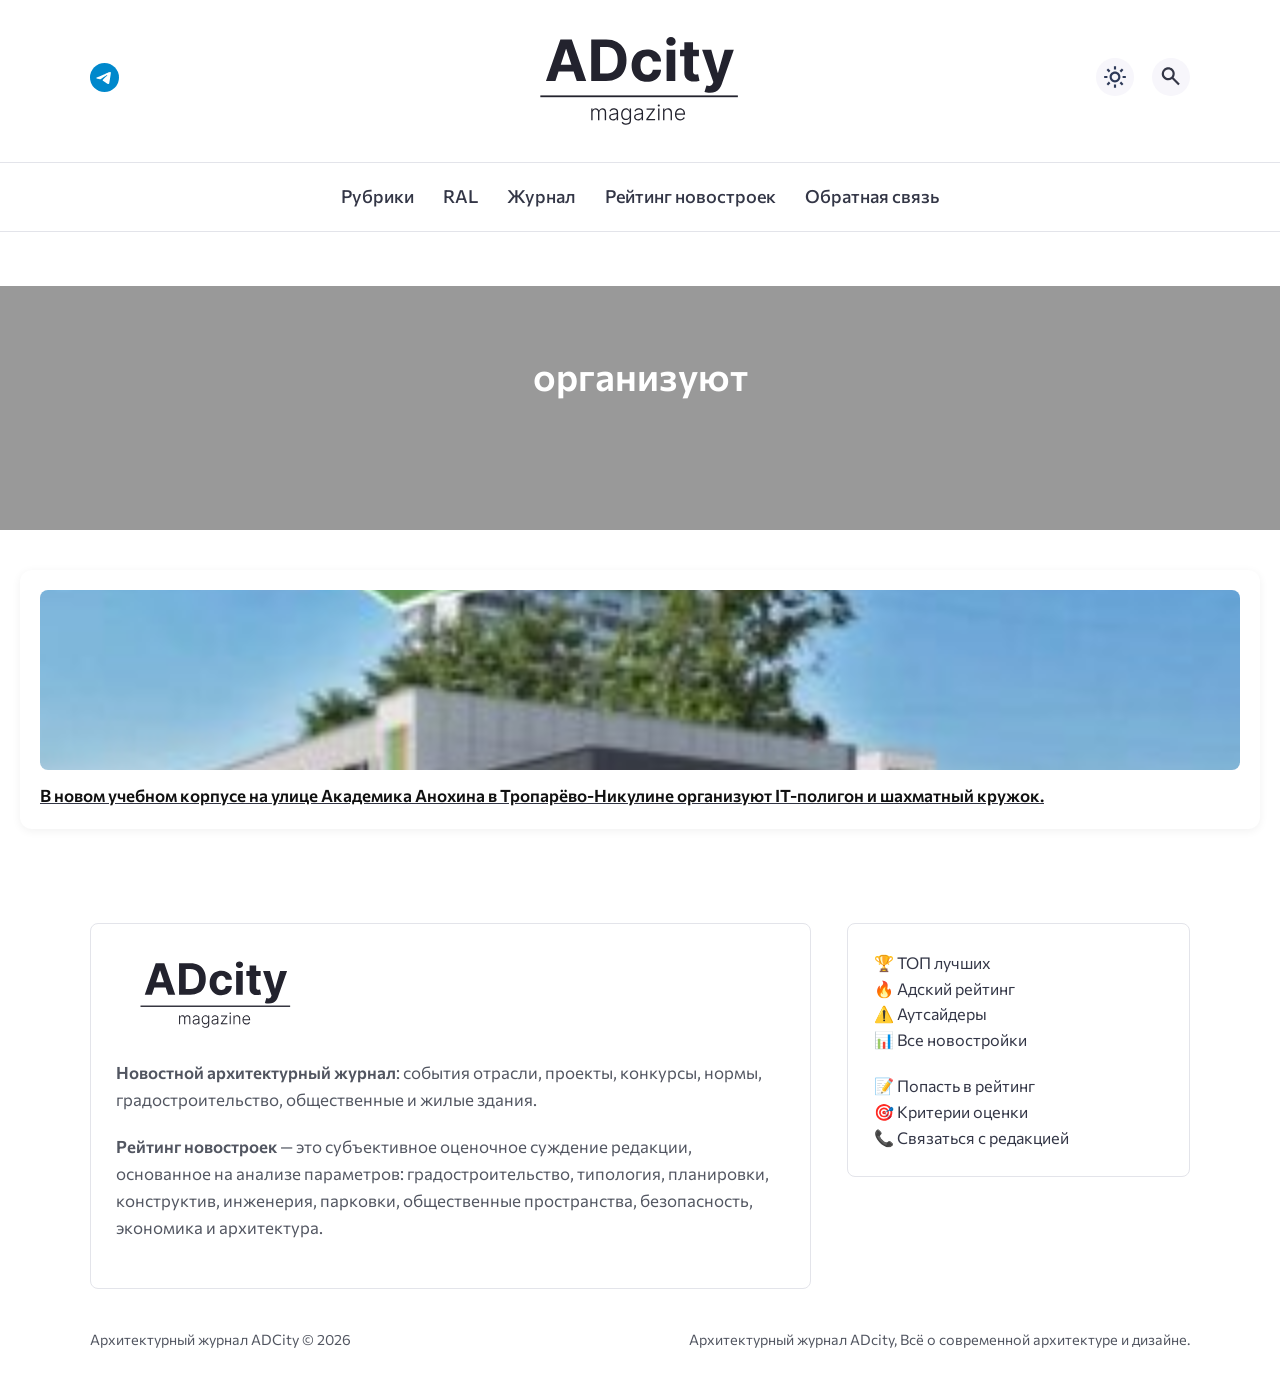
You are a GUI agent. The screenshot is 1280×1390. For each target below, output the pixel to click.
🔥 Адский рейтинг (944, 988)
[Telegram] (104, 77)
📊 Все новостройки (950, 1039)
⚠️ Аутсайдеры (930, 1013)
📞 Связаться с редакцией (971, 1137)
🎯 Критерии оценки (951, 1111)
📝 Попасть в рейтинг (954, 1085)
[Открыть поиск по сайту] (1171, 77)
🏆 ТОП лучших (932, 962)
